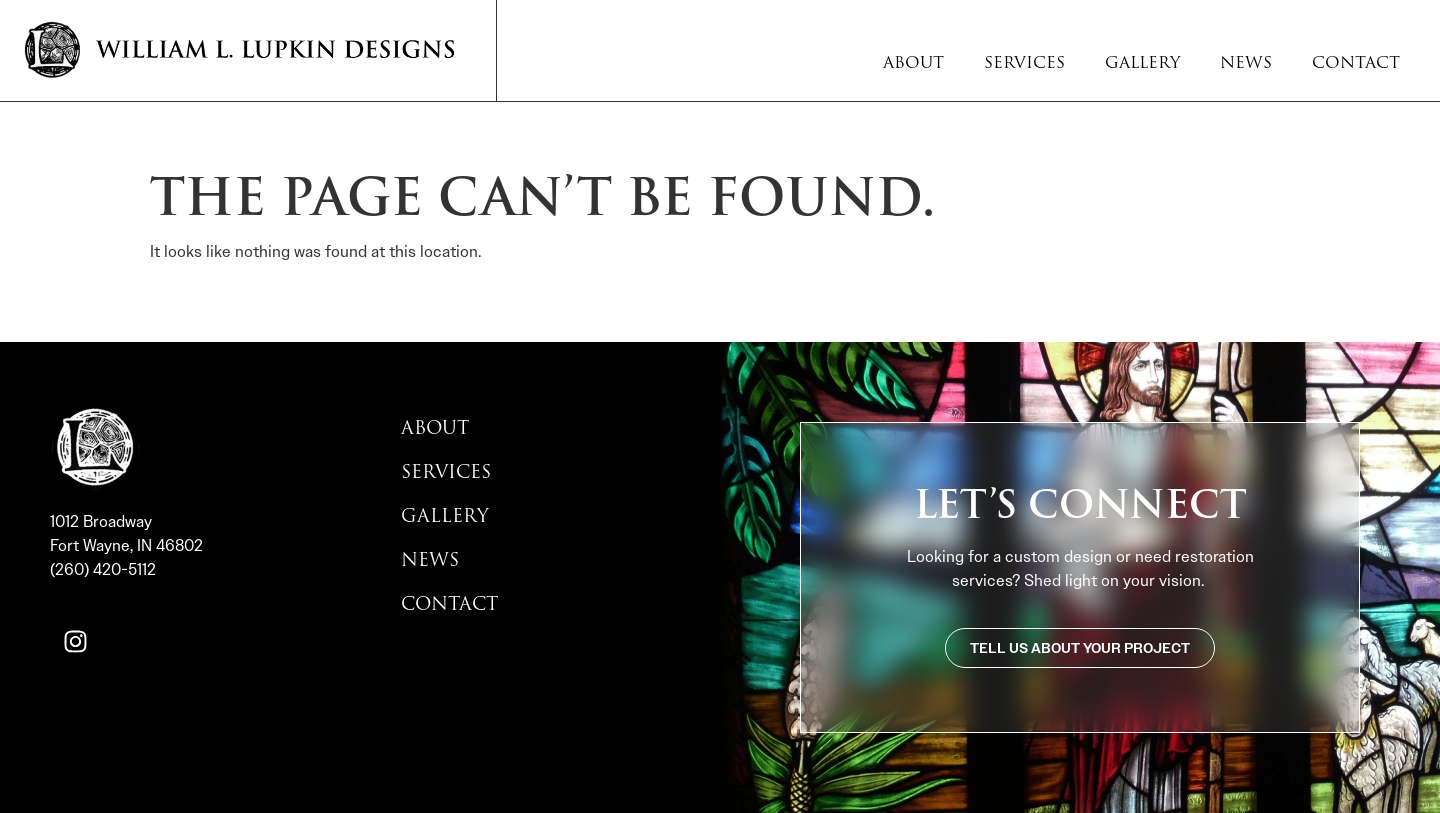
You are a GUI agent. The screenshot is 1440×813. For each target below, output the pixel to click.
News (1246, 63)
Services (1024, 63)
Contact (1356, 63)
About (913, 63)
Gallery (1142, 63)
